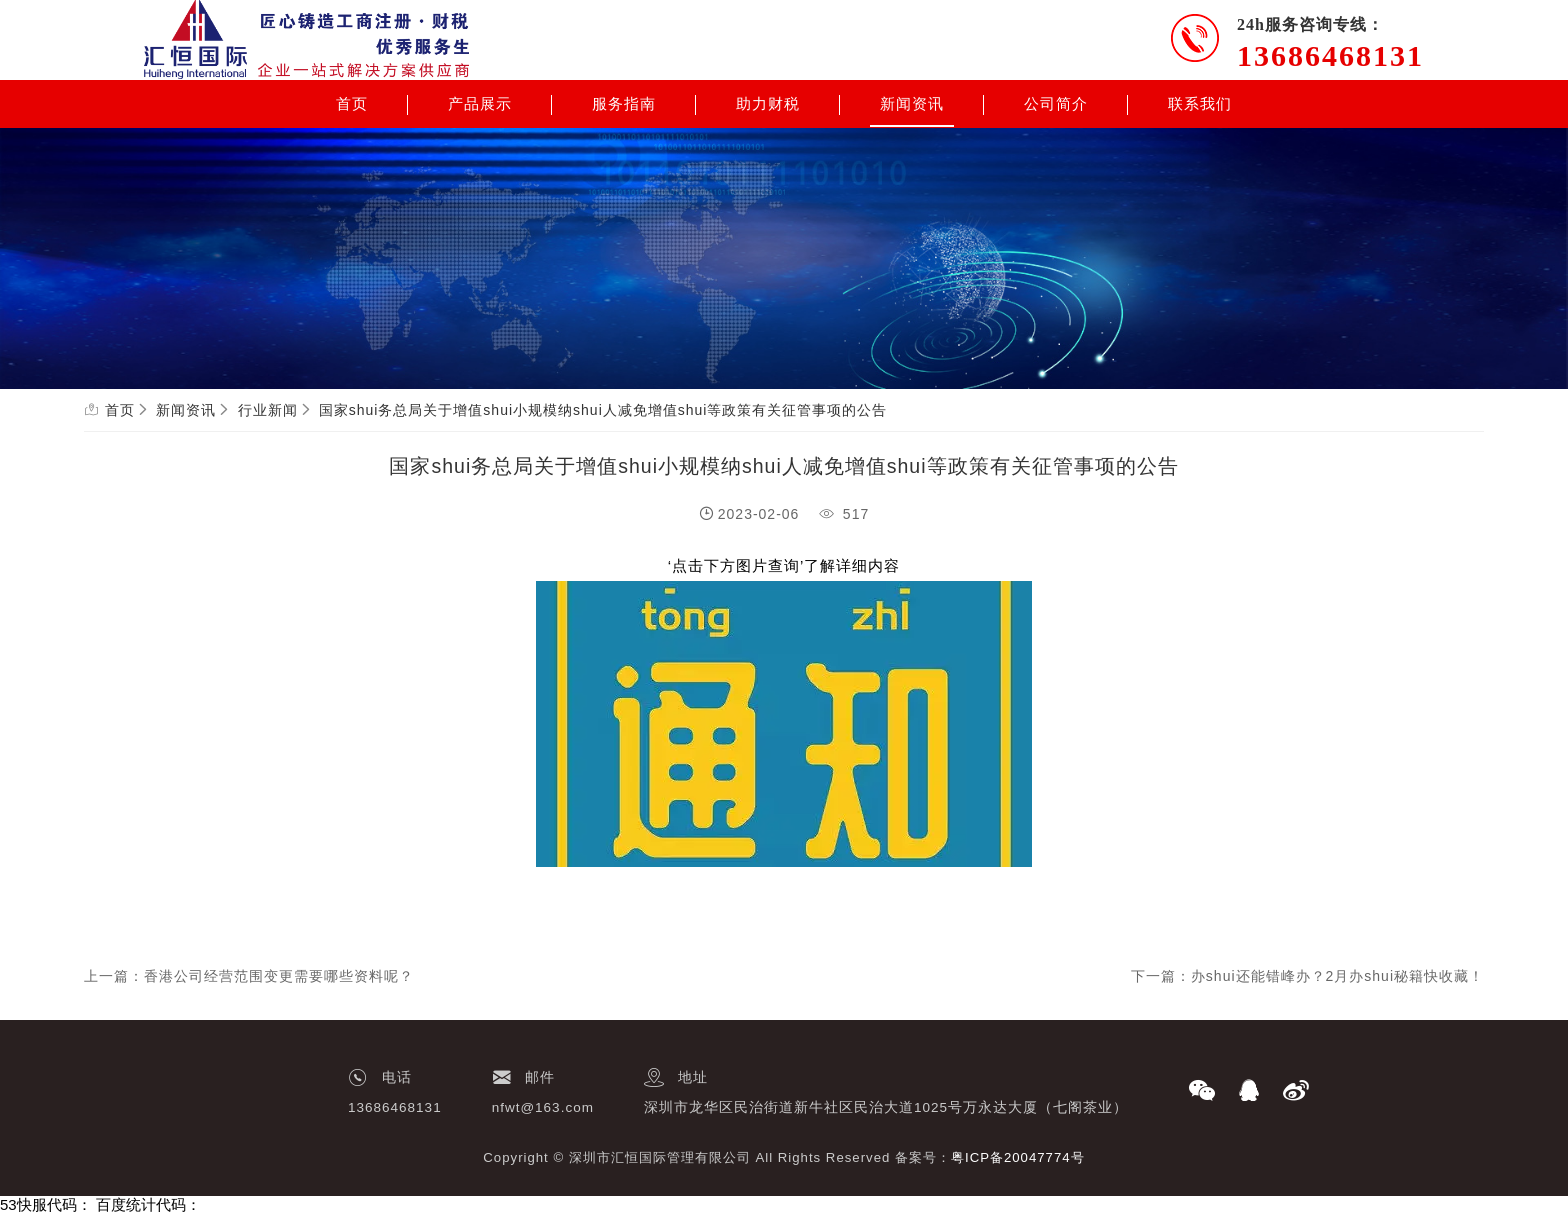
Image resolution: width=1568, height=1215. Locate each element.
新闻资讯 (912, 104)
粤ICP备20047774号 (1018, 1157)
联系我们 (1200, 104)
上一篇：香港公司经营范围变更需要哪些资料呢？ (249, 976)
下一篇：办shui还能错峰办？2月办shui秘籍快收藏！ (1307, 976)
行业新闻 (268, 410)
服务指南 (624, 104)
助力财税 (768, 104)
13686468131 (1330, 55)
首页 (352, 104)
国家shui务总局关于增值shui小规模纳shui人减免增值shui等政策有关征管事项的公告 (603, 410)
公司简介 (1056, 104)
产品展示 (480, 104)
